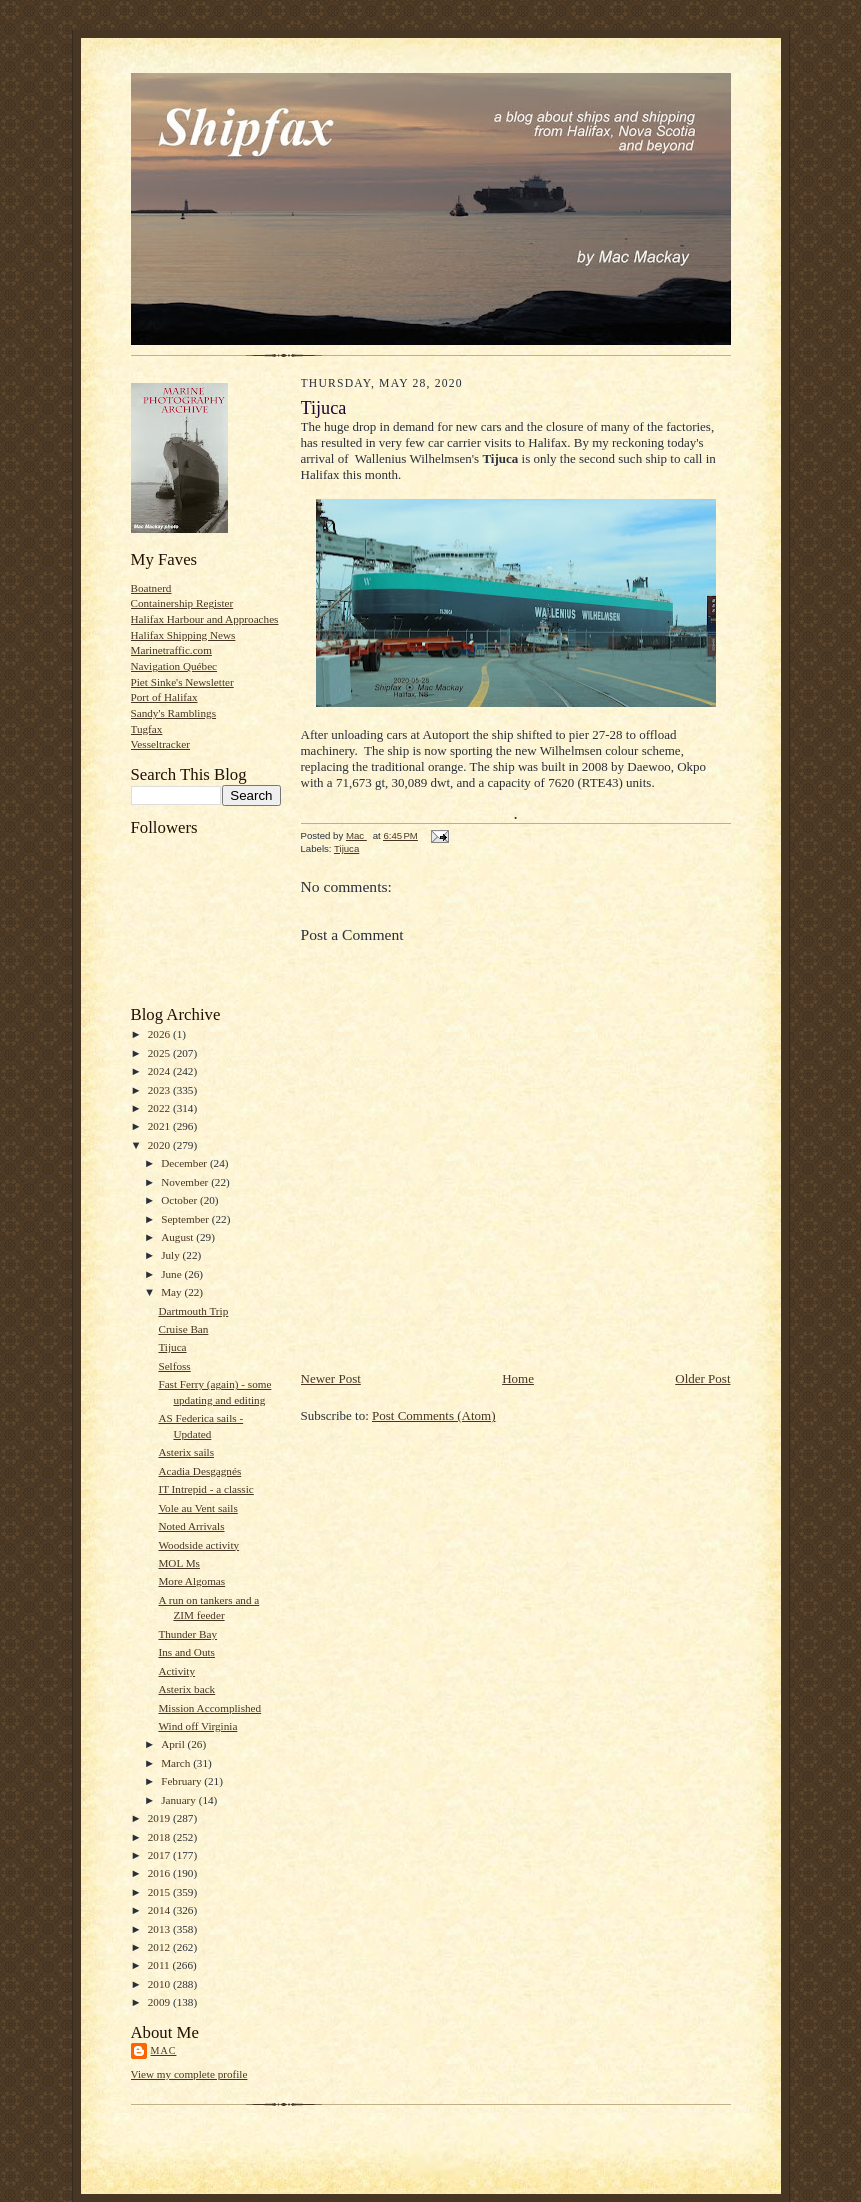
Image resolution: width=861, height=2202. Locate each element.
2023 (160, 1090)
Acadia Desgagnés (199, 1471)
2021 (160, 1126)
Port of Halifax (164, 697)
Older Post (702, 1378)
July (171, 1255)
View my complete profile (189, 2074)
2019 (160, 1818)
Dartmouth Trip (193, 1311)
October (180, 1200)
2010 (160, 1984)
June (172, 1274)
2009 (160, 2002)
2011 (160, 1965)
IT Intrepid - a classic (205, 1489)
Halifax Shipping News (183, 635)
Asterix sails (186, 1452)
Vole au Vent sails (197, 1508)
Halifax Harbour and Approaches (205, 619)
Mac (164, 2050)
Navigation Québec (174, 666)
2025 (160, 1053)
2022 (160, 1108)
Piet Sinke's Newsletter (182, 682)
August (178, 1237)
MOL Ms (179, 1563)
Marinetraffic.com (171, 650)
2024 (160, 1071)
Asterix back (186, 1689)
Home (518, 1378)
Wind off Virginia (197, 1726)
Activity (176, 1671)
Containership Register (182, 603)
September (186, 1219)
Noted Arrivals (191, 1526)
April (174, 1744)
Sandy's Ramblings (174, 713)
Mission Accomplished (209, 1708)
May (172, 1292)
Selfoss (174, 1366)
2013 (160, 1929)
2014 (160, 1910)
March (177, 1763)
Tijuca (172, 1347)
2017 (160, 1855)
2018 (160, 1837)
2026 (160, 1034)
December (185, 1163)
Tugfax (147, 729)
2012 (160, 1947)
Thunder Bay (187, 1634)
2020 (160, 1145)
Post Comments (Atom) (434, 1415)
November (186, 1182)
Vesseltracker (161, 744)
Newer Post (331, 1378)
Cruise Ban (183, 1329)
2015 (160, 1892)
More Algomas (191, 1581)
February (182, 1781)
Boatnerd (151, 588)
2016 (160, 1873)
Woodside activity (198, 1545)
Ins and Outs (186, 1652)
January (180, 1800)
